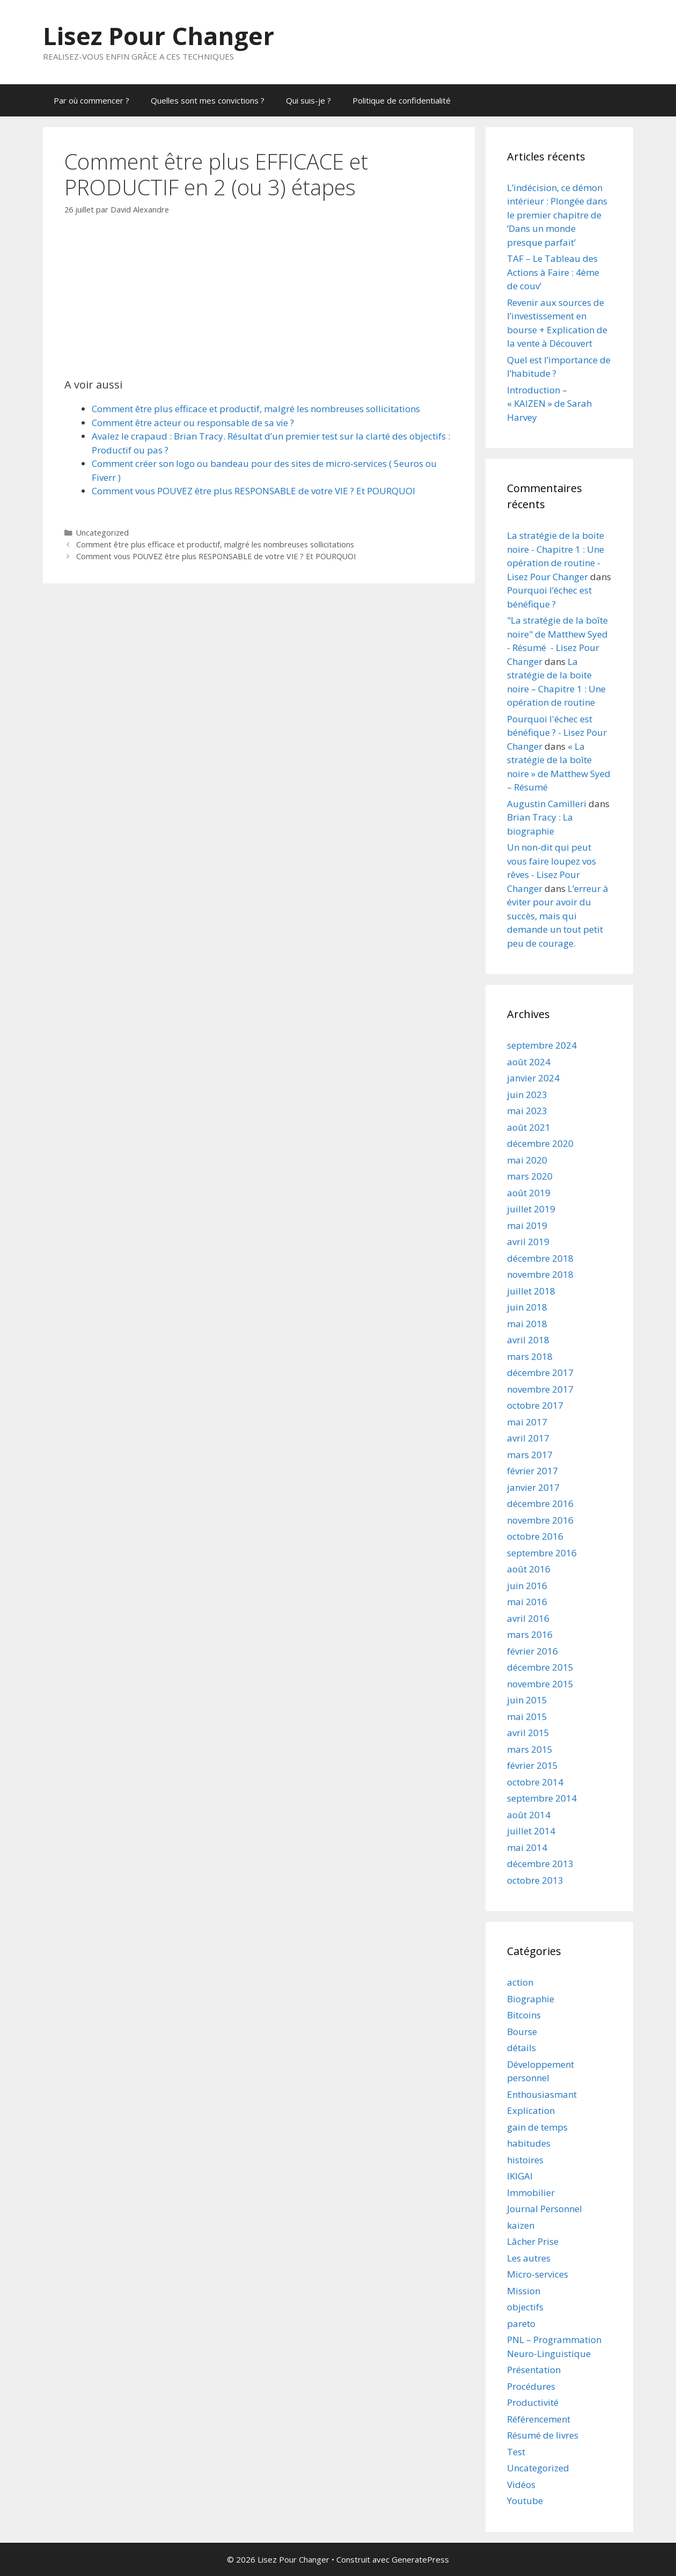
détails (521, 2047)
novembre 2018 (540, 1274)
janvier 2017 (533, 1487)
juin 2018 (527, 1307)
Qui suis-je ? (308, 100)
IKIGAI (520, 2176)
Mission (523, 2291)
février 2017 (532, 1471)
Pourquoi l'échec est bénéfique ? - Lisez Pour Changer (557, 732)
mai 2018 (527, 1324)
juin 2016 (527, 1585)
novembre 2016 (540, 1520)
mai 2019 (527, 1225)
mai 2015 (527, 1716)
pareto (521, 2323)
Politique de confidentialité (401, 100)
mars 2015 (530, 1749)
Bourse (522, 2031)
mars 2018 (530, 1356)
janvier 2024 (533, 1078)
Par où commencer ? (91, 100)
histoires (525, 2160)
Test (516, 2452)
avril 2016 (528, 1618)
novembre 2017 (540, 1389)
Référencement (538, 2419)
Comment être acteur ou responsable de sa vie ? (193, 422)
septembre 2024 (542, 1045)
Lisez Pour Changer (158, 35)
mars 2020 (530, 1176)
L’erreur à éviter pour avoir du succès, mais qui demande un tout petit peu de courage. (557, 915)
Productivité (533, 2402)
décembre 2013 (540, 1863)
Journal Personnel (544, 2208)
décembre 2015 (540, 1667)
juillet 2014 (531, 1831)
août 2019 (528, 1193)
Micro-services (537, 2274)
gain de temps (537, 2127)
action (520, 1982)
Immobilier (531, 2192)
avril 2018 (528, 1340)
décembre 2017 (540, 1372)
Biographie (530, 1999)
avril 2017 (528, 1438)
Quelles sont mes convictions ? (207, 100)
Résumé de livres (542, 2435)
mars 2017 (530, 1454)
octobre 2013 (535, 1880)
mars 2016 (530, 1634)
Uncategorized (102, 533)
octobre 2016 (535, 1536)
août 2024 (528, 1062)
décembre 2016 (540, 1503)
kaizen (520, 2225)
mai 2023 (527, 1110)
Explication (531, 2110)
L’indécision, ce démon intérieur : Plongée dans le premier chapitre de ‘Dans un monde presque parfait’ (557, 214)
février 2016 (532, 1651)
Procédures (531, 2386)
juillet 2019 (531, 1209)
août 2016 (528, 1569)
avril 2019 (528, 1241)
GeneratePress (420, 2559)
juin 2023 (527, 1094)
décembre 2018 (540, 1258)
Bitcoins (524, 2015)
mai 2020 (527, 1160)
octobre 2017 (535, 1405)
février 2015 (532, 1765)
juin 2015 (527, 1700)
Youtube (525, 2500)
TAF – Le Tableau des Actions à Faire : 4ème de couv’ (553, 272)
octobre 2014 (535, 1782)
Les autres (528, 2258)
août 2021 (528, 1127)
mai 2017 (527, 1422)
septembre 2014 (542, 1798)
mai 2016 (527, 1602)
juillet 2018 (531, 1291)
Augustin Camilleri (546, 803)
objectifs (525, 2307)
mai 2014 (527, 1847)
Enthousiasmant (542, 2094)
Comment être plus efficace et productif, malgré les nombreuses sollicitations (256, 408)
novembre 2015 (540, 1684)
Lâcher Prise (533, 2241)
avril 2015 (528, 1732)
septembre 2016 (542, 1553)
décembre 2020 (540, 1143)
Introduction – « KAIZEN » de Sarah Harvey (549, 403)
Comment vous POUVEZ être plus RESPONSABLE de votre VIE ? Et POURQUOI (253, 491)
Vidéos (521, 2484)
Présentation (534, 2369)
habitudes (528, 2143)
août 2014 (528, 1815)
